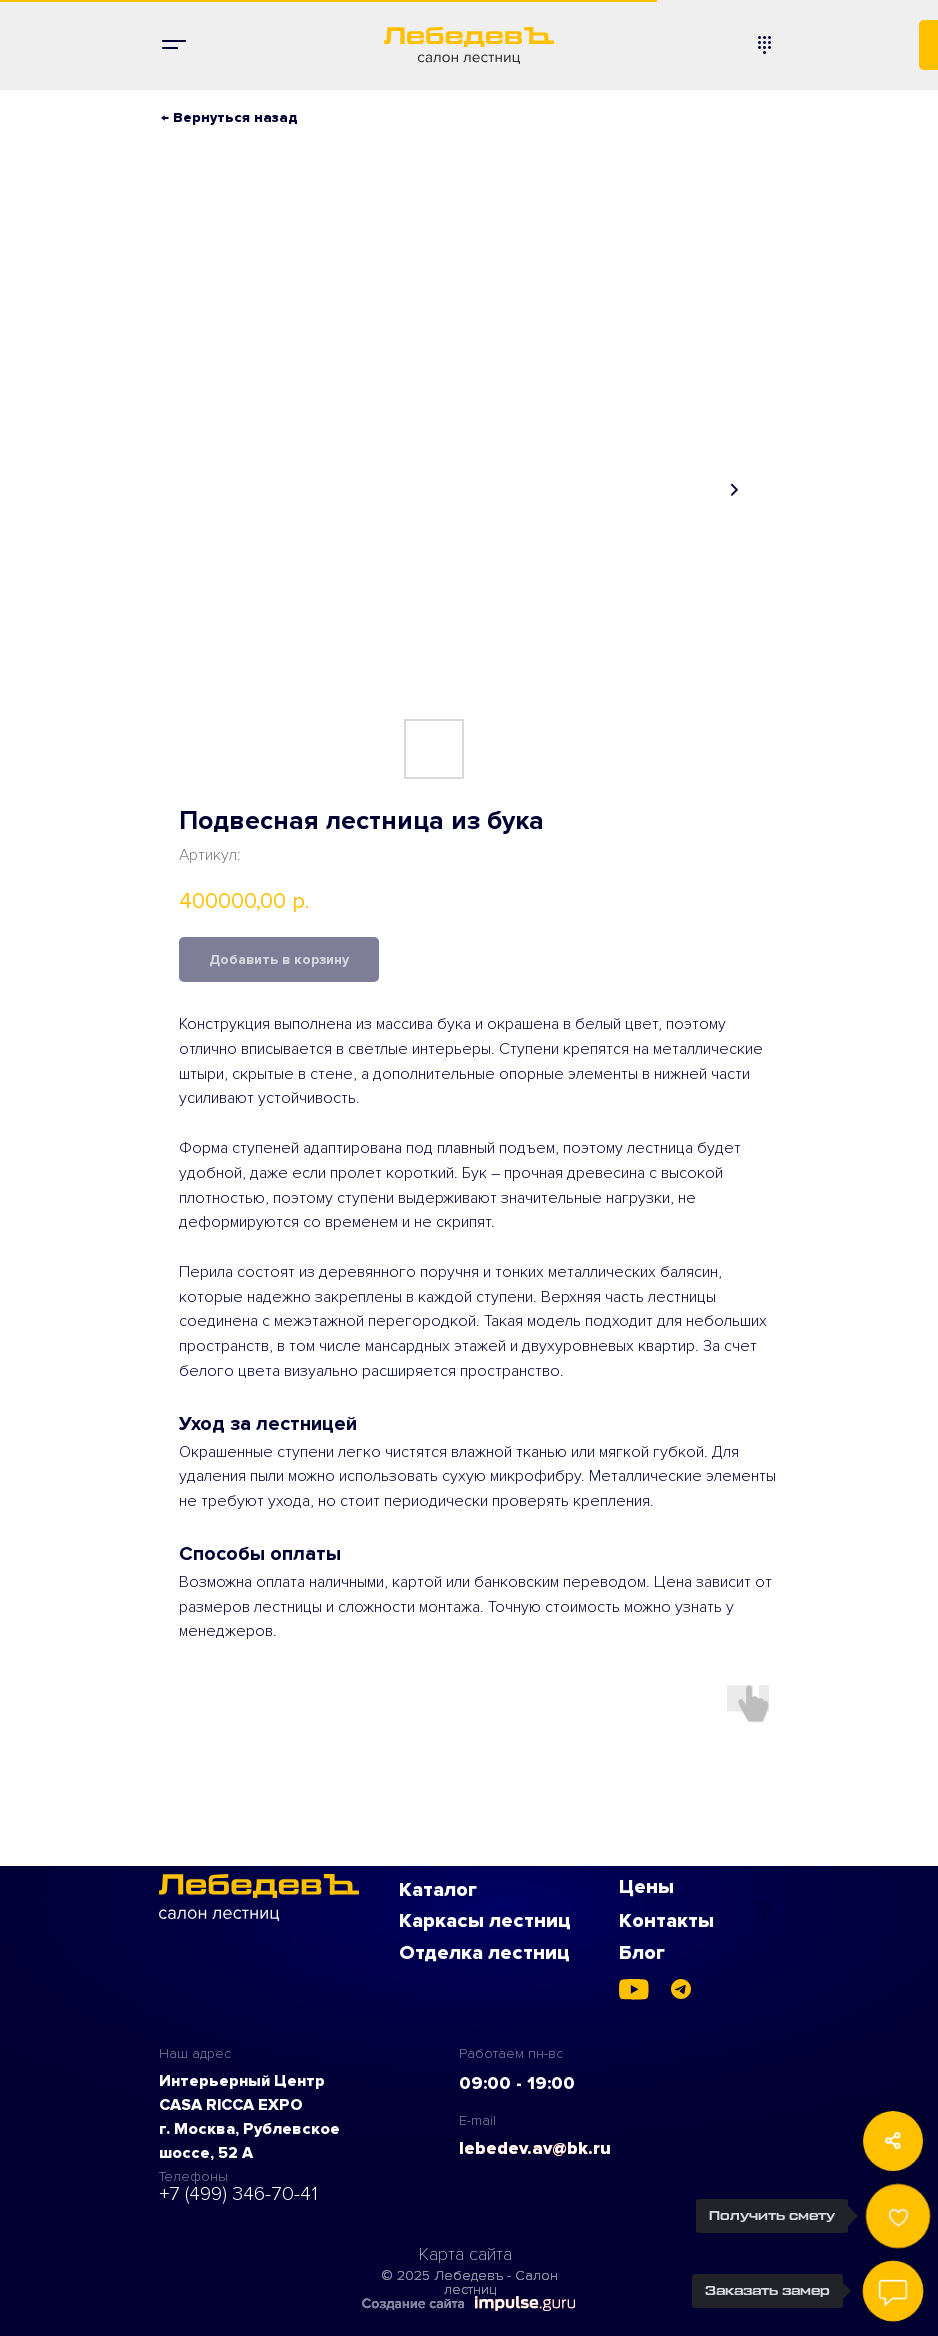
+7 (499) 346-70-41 (238, 2194)
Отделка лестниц (484, 1953)
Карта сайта (465, 2254)
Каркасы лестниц (485, 1921)
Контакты (666, 1921)
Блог (642, 1953)
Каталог (438, 1890)
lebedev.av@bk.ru (535, 2148)
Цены (646, 1887)
